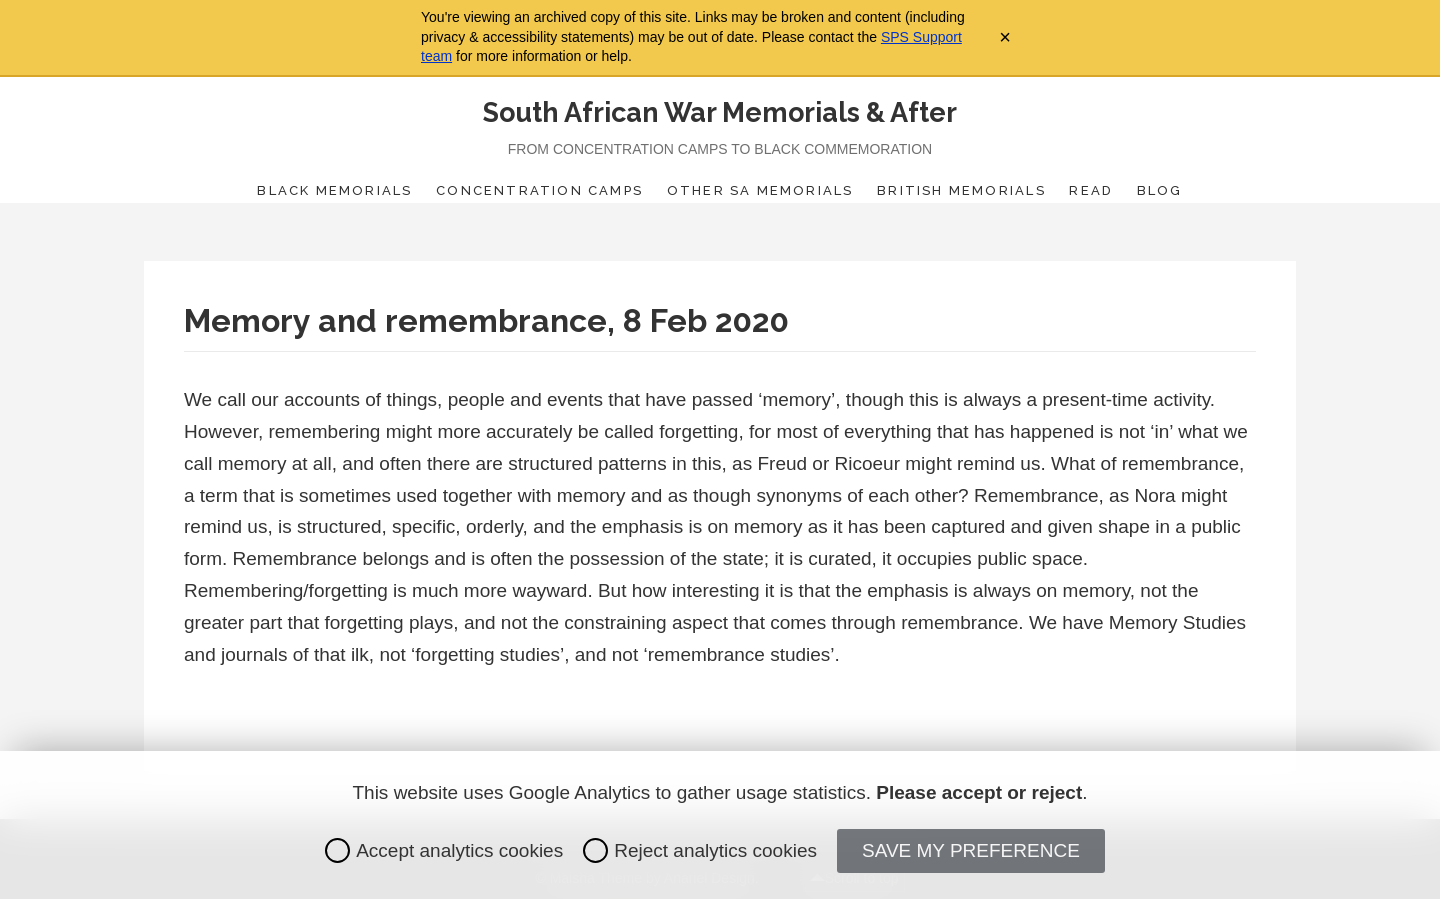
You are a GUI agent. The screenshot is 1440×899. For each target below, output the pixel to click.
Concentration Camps (539, 190)
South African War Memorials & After (720, 112)
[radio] (337, 850)
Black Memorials (334, 190)
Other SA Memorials (760, 190)
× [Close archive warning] (1005, 37)
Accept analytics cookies (444, 850)
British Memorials (961, 190)
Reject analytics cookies (700, 850)
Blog (1160, 190)
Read (1091, 190)
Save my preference (971, 850)
